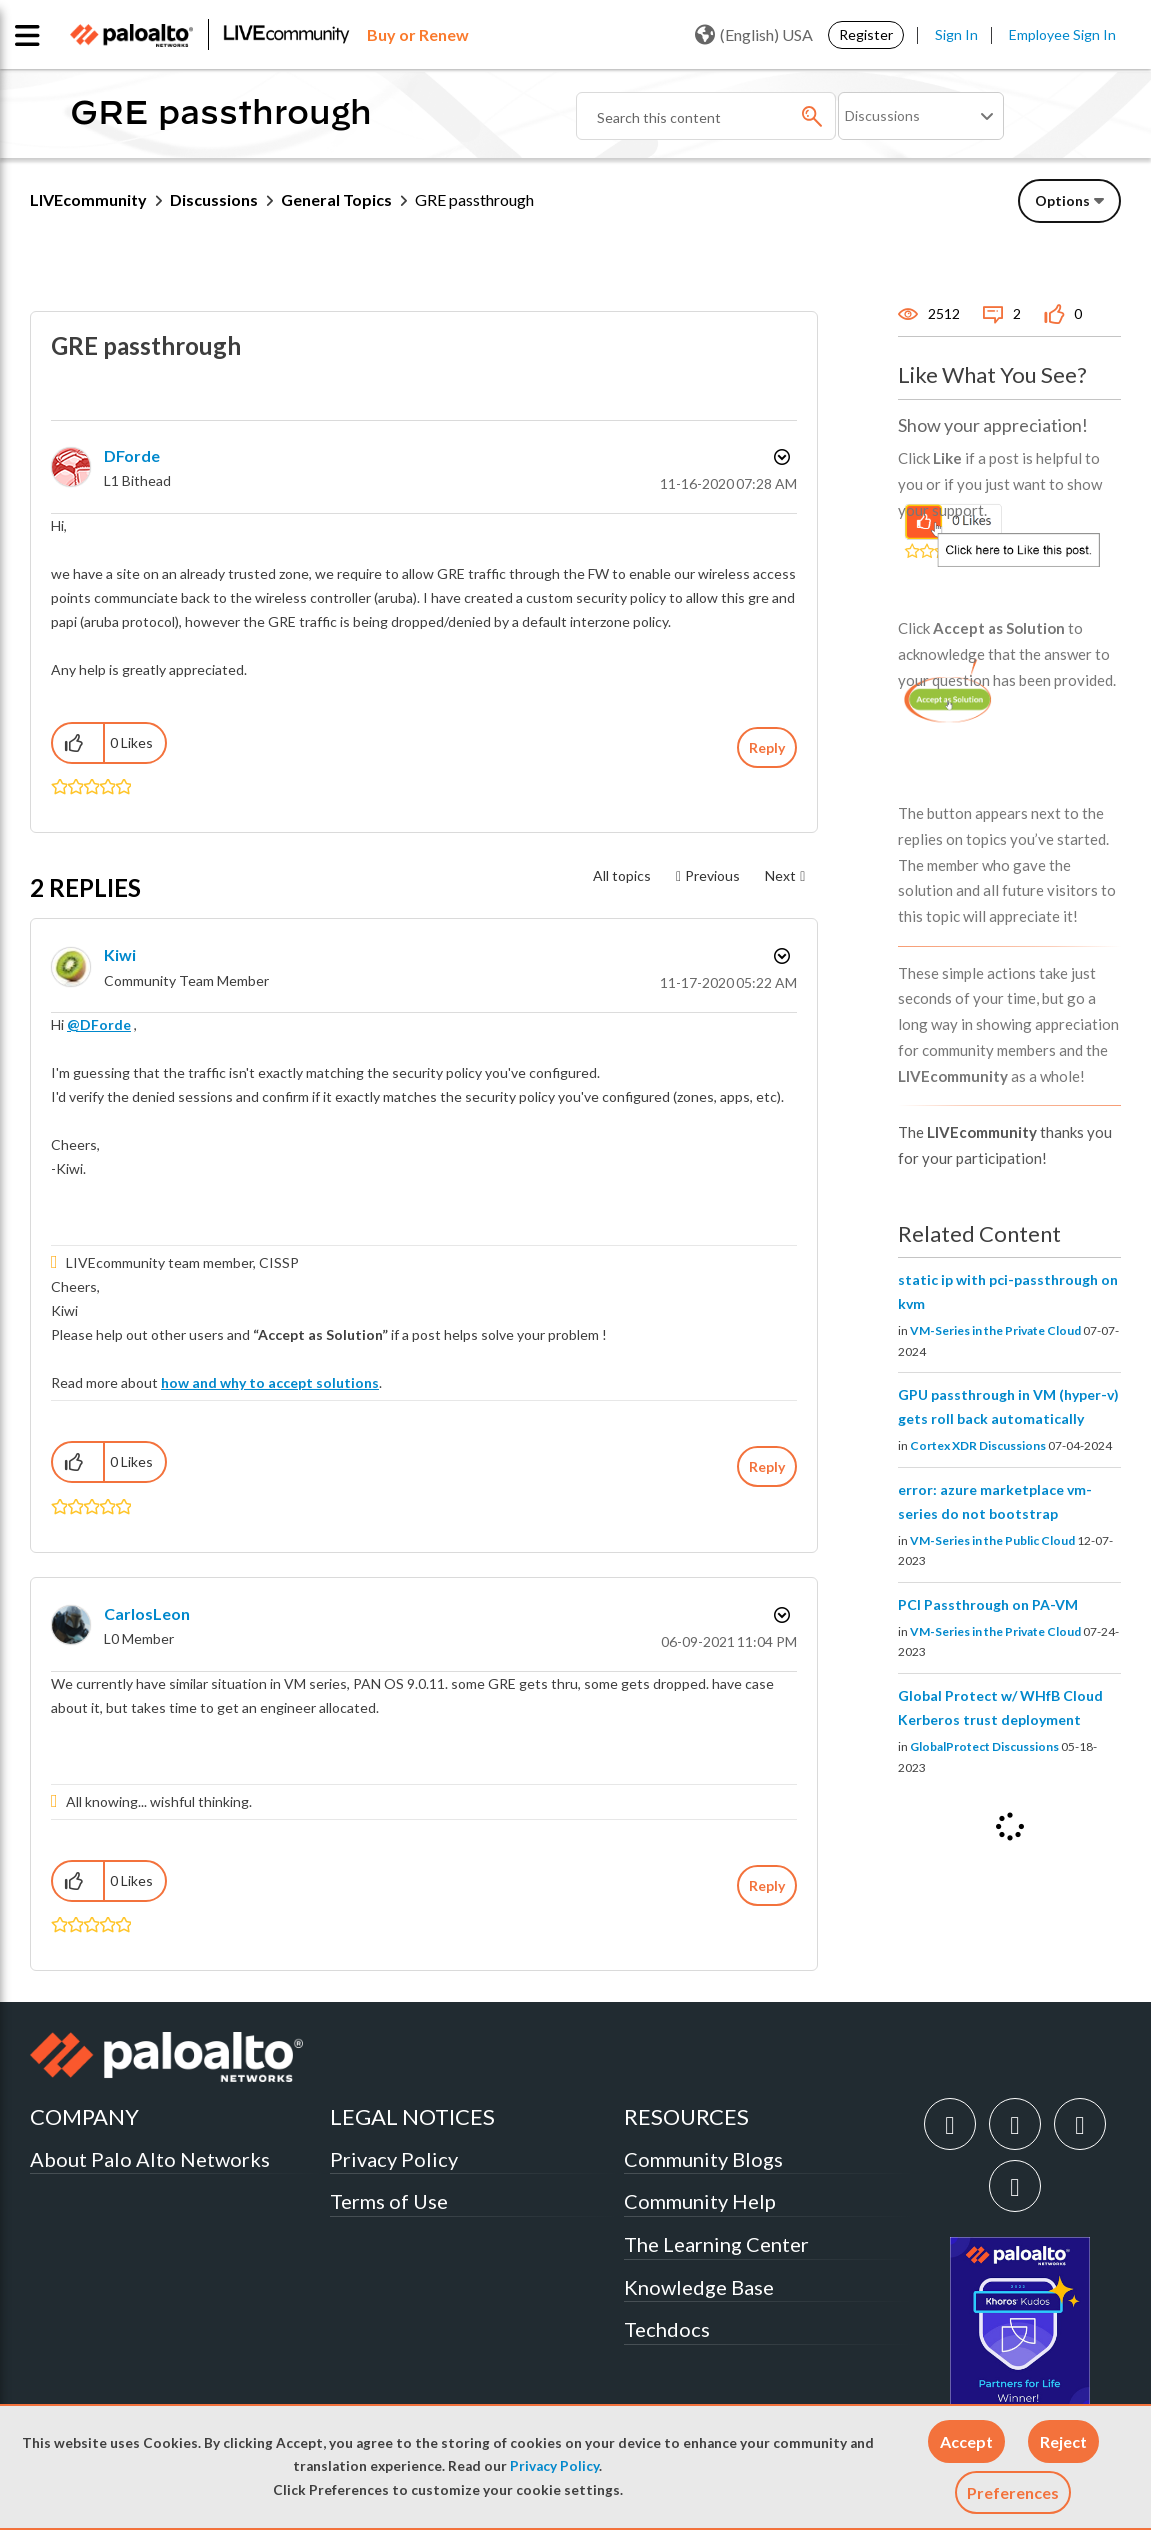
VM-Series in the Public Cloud (992, 1540)
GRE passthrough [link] (474, 199)
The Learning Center (716, 2244)
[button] (966, 2441)
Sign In (956, 34)
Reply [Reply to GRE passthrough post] (767, 747)
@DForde (99, 1024)
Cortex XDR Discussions (978, 1445)
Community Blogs (703, 2159)
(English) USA (754, 35)
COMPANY (84, 2116)
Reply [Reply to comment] (767, 1466)
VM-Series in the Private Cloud (995, 1330)
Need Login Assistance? (1031, 251)
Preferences (1013, 2492)
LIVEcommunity (88, 199)
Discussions (214, 199)
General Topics (336, 199)
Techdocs (667, 2329)
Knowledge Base (699, 2287)
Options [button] (780, 457)
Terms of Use (389, 2201)
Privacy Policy (554, 2466)
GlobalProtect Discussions (984, 1746)
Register (866, 34)
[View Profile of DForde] (132, 455)
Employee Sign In (1062, 34)
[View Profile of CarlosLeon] (147, 1613)
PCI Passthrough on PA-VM (988, 1604)
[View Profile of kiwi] (120, 954)
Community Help (700, 2201)
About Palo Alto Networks (150, 2159)
